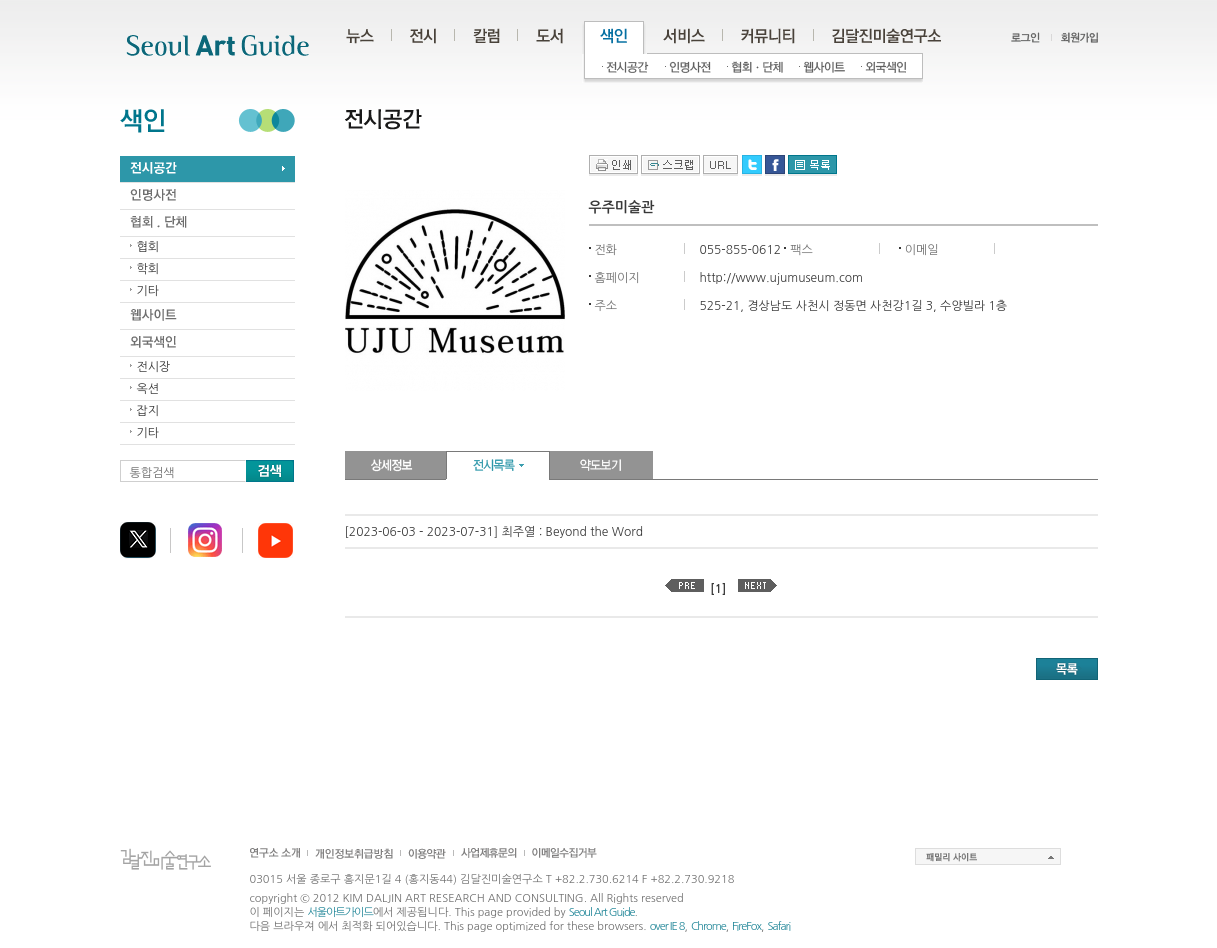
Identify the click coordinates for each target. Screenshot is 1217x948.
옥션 (148, 389)
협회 (148, 247)
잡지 (148, 411)
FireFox (746, 926)
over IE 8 (667, 926)
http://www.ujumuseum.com (781, 278)
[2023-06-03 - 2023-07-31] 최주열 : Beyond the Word (494, 532)
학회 (148, 269)
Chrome (708, 926)
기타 (148, 291)
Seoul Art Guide (602, 912)
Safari (778, 926)
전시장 (154, 367)
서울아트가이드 (339, 912)
